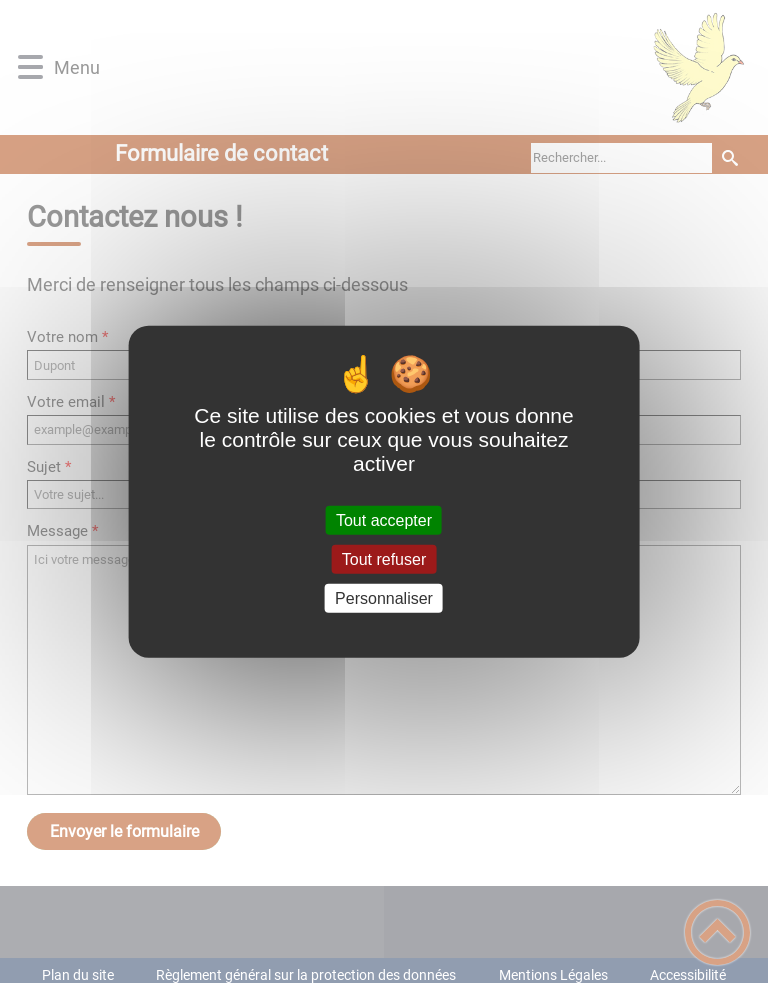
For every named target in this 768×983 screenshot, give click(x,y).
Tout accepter (384, 519)
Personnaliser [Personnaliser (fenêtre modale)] (384, 598)
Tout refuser (384, 558)
